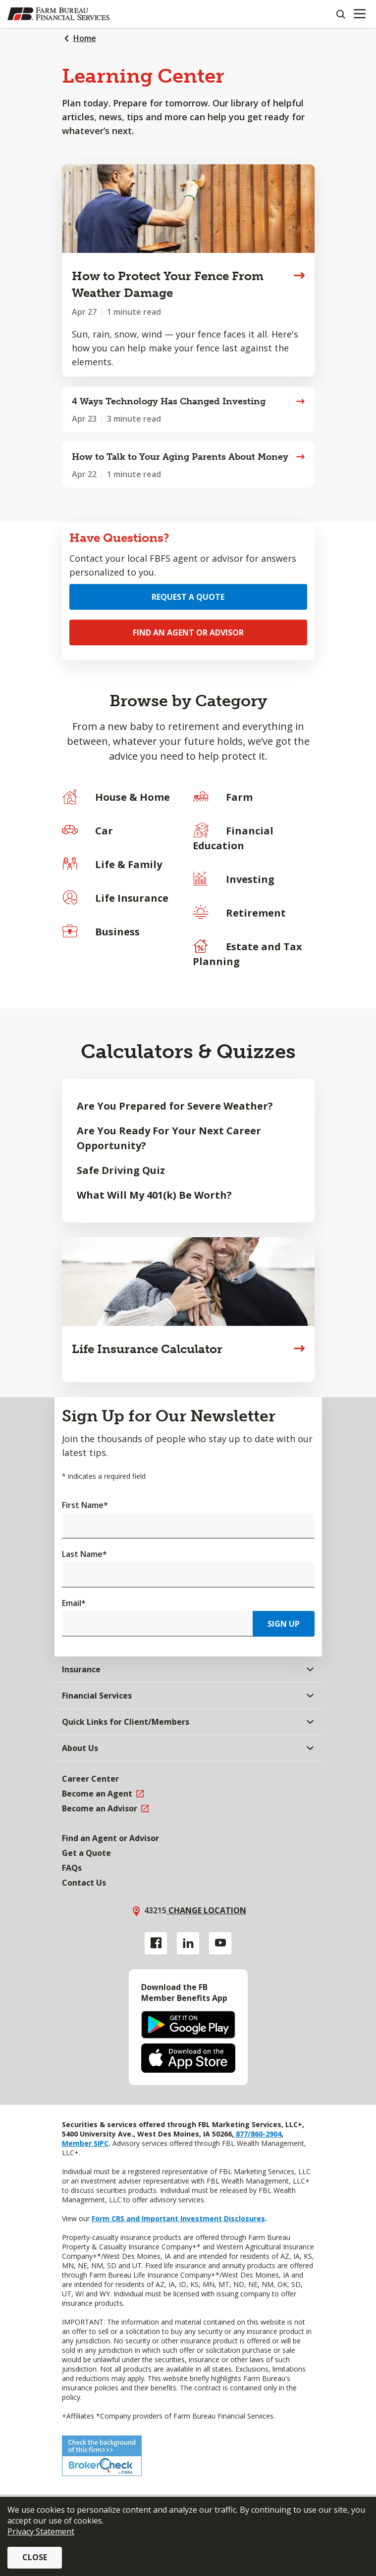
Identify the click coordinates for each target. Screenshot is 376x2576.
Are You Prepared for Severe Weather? (175, 1106)
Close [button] (34, 2557)
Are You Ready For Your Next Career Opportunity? (169, 1138)
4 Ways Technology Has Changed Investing (169, 401)
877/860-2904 (257, 2134)
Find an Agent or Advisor (188, 632)
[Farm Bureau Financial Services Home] (58, 13)
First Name (85, 1505)
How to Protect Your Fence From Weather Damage (168, 284)
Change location (206, 1910)
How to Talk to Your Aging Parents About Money (180, 456)
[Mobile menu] (359, 14)
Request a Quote (188, 596)
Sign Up (284, 1623)
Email (74, 1603)
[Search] (340, 14)
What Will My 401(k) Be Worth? (154, 1195)
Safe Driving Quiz (121, 1170)
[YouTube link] (220, 1943)
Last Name (84, 1554)
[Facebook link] (156, 1943)
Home (84, 38)
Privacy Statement (40, 2531)
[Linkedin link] (188, 1943)
